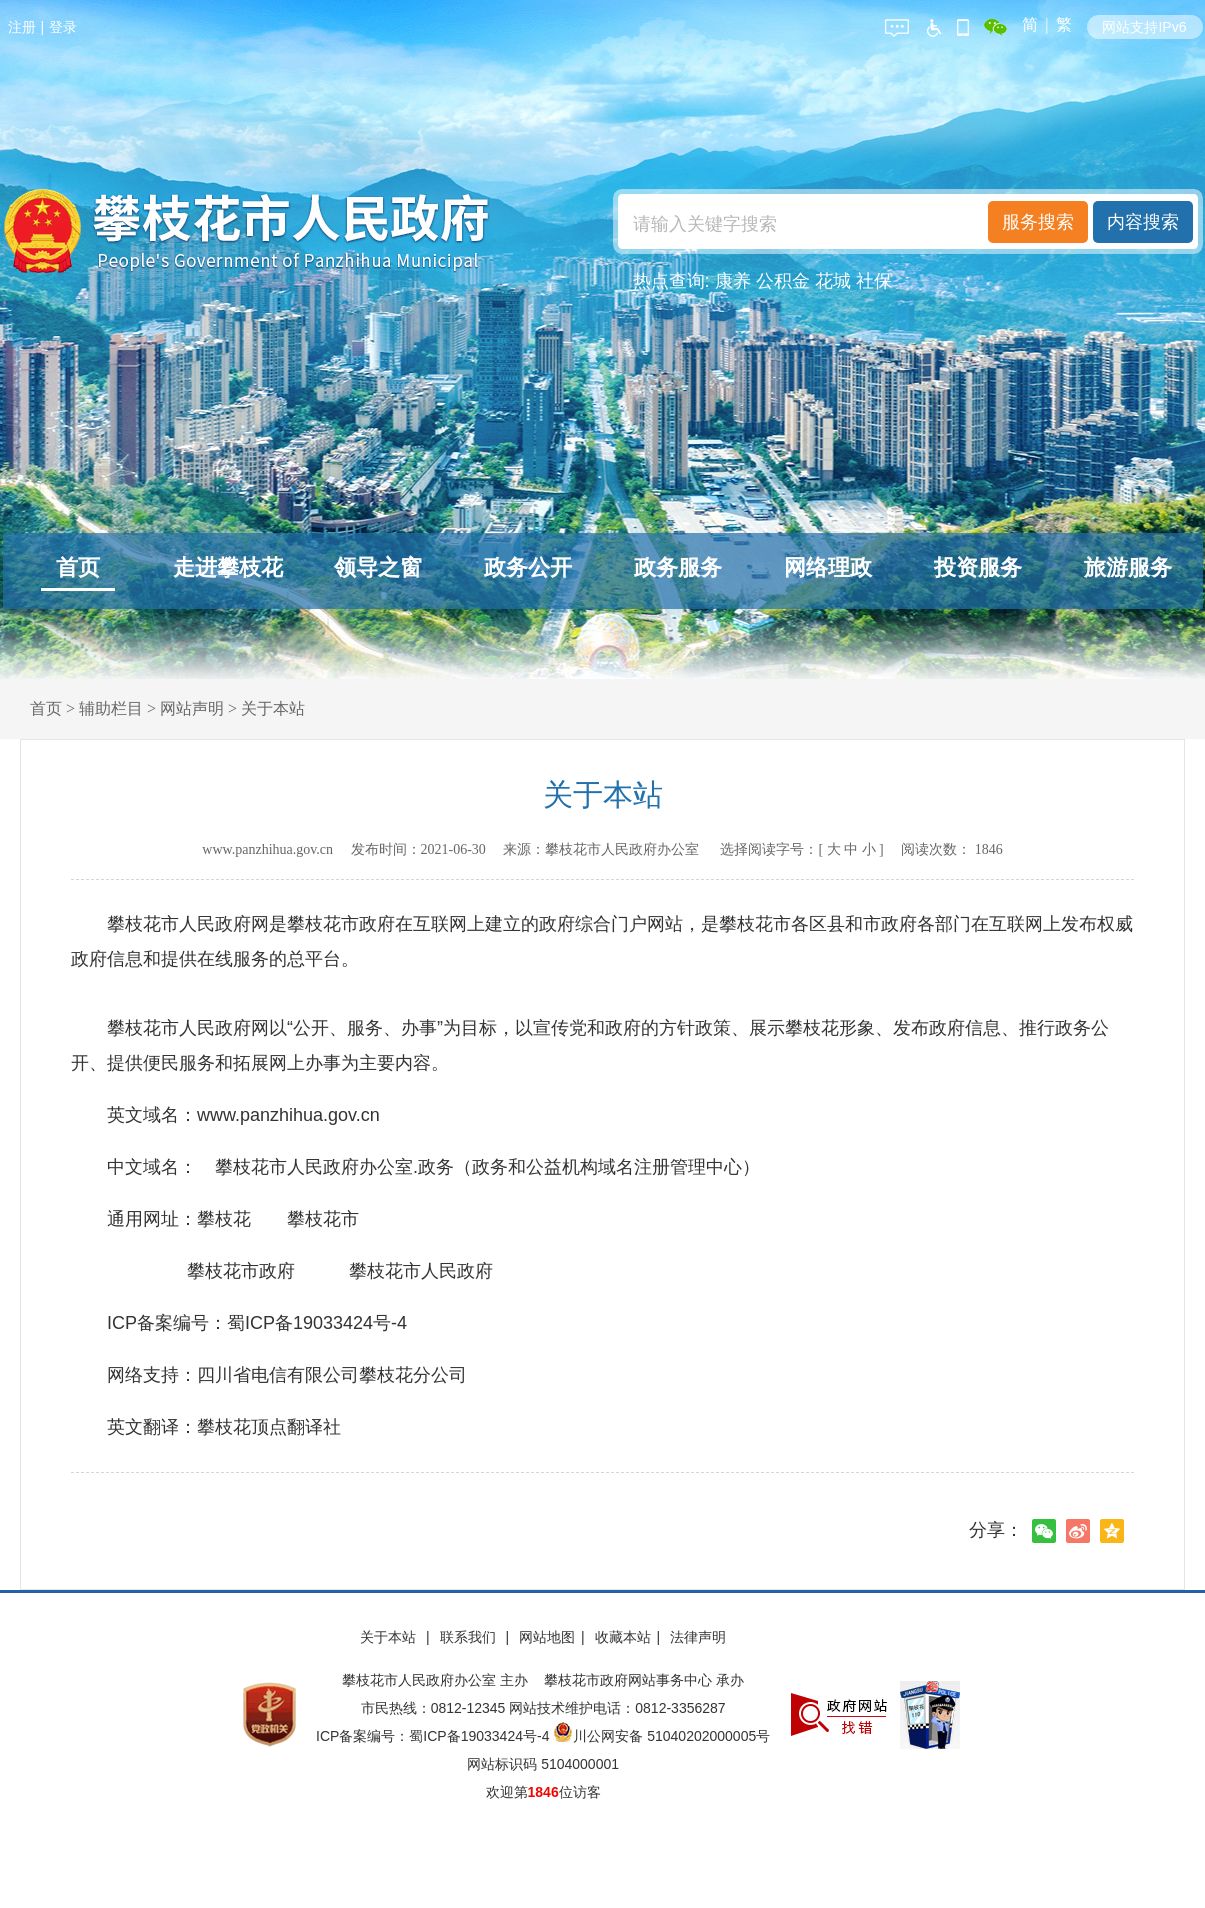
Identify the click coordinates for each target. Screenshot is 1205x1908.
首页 (78, 567)
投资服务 (978, 567)
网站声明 (192, 708)
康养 (733, 281)
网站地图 (547, 1637)
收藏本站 (623, 1637)
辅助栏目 (111, 708)
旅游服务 (1128, 567)
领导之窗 (378, 567)
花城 (833, 281)
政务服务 (678, 567)
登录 (63, 27)
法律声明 (698, 1637)
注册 (22, 27)
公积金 (783, 281)
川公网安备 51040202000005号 (661, 1736)
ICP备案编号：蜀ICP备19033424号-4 (434, 1736)
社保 (874, 281)
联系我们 (470, 1637)
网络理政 (828, 567)
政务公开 (528, 567)
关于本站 (273, 708)
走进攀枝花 (228, 567)
